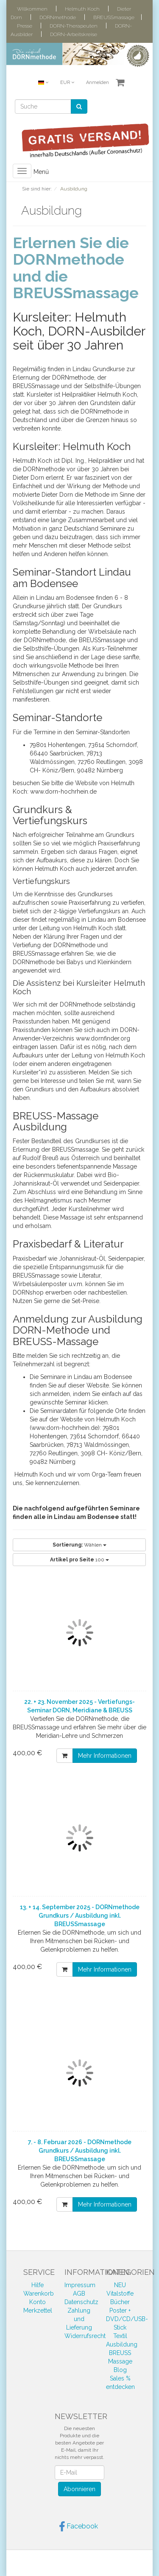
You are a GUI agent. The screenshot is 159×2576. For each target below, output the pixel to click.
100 (79, 1560)
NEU (120, 2285)
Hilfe (37, 2285)
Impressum (79, 2285)
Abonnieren (79, 2489)
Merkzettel (37, 2310)
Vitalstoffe (120, 2293)
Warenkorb (38, 2293)
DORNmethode (57, 17)
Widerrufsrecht (85, 2336)
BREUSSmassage (113, 17)
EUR (67, 82)
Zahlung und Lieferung (79, 2319)
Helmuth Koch (82, 9)
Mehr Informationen (104, 1755)
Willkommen (32, 9)
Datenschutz (81, 2302)
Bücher (120, 2302)
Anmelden (97, 82)
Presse (24, 26)
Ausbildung (121, 2344)
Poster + (120, 2310)
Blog (120, 2369)
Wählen (79, 1545)
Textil (120, 2336)
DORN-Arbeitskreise (73, 34)
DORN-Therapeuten (74, 26)
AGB (79, 2293)
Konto (37, 2302)
